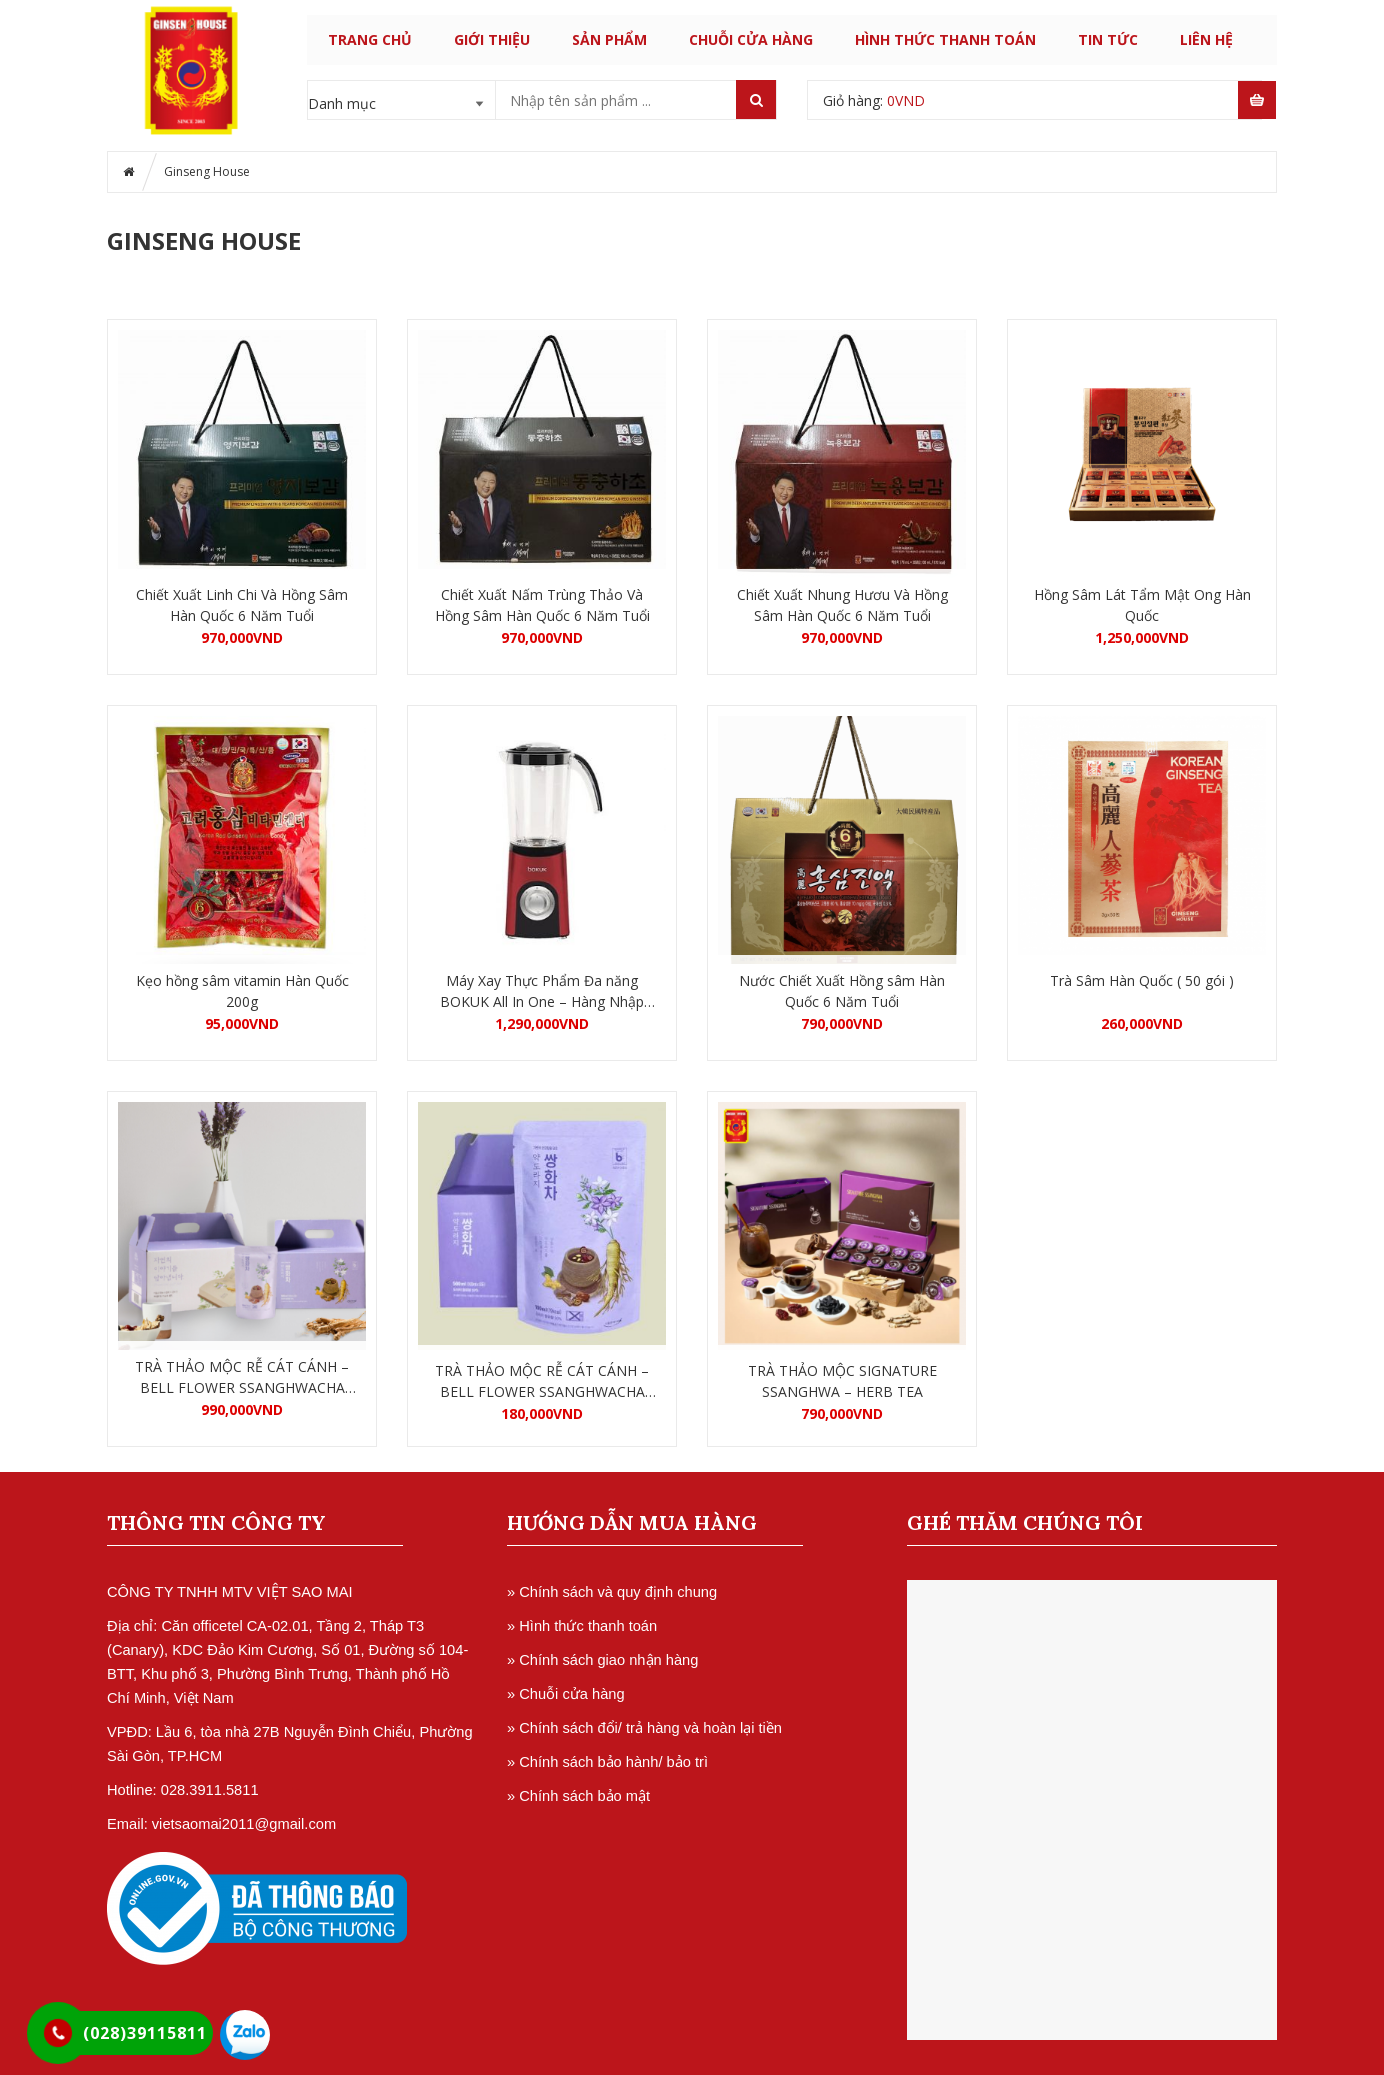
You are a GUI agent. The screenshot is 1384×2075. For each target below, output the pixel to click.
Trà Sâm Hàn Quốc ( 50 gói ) (1142, 980)
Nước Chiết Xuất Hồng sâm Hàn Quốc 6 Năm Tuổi (842, 991)
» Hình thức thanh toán (582, 1626)
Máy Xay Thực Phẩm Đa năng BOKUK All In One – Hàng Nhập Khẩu (542, 991)
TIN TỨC (1108, 39)
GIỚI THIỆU (492, 39)
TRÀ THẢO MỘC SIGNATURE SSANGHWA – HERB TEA (842, 1381)
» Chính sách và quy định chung (612, 1592)
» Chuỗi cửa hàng (566, 1694)
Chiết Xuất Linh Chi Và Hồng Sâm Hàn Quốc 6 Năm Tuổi (242, 605)
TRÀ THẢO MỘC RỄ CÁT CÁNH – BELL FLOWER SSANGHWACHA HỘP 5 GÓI (542, 1381)
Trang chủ (370, 39)
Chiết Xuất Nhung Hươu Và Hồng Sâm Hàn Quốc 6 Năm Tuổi (842, 605)
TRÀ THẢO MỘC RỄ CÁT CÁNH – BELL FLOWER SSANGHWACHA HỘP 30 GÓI (242, 1377)
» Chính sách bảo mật (578, 1796)
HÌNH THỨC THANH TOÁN (945, 39)
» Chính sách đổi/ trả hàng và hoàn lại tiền (644, 1728)
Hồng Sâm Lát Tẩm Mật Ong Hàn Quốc (1142, 605)
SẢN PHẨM (609, 39)
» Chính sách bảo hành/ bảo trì (607, 1762)
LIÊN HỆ (1206, 39)
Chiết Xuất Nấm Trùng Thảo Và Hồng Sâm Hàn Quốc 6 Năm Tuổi (542, 605)
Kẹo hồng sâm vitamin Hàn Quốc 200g (242, 991)
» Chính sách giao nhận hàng (602, 1660)
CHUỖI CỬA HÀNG (751, 39)
